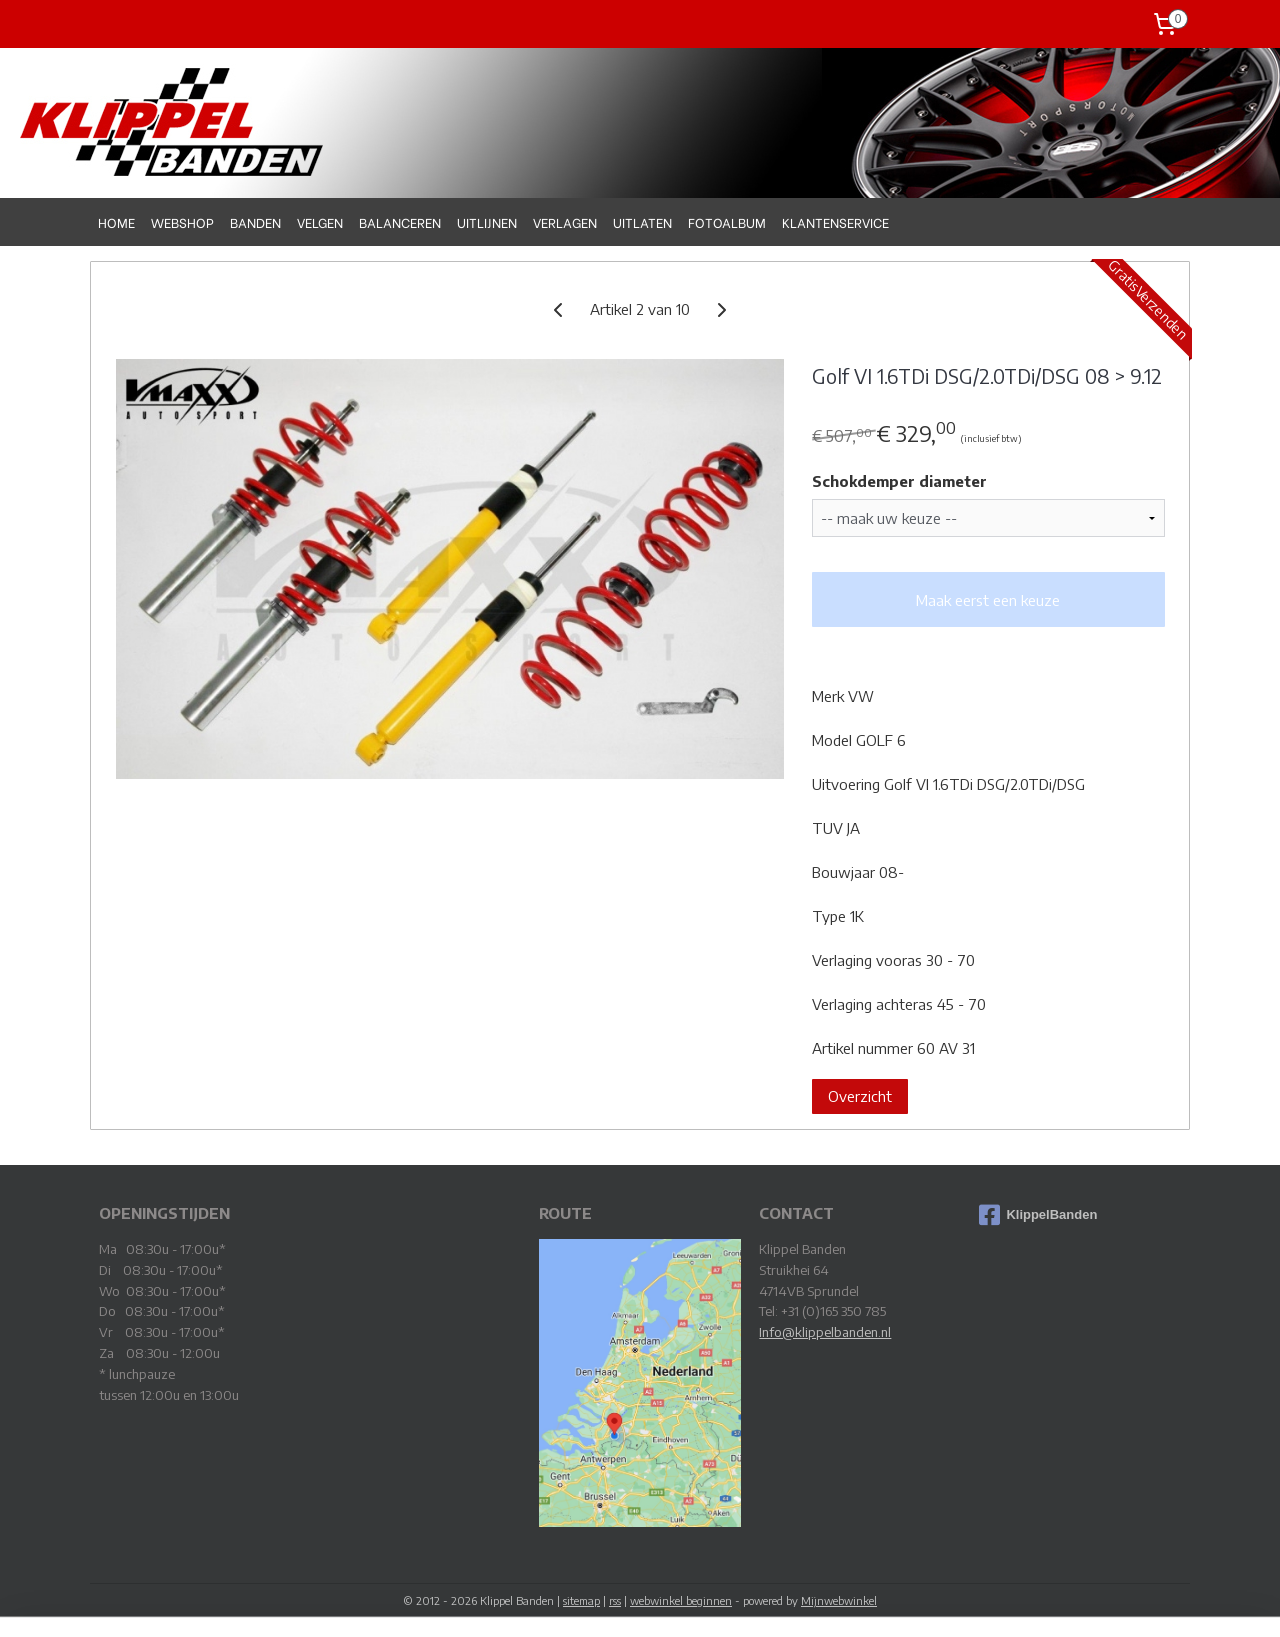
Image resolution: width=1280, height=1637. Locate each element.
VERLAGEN (565, 221)
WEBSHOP (182, 221)
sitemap (581, 1600)
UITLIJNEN (487, 221)
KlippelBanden (1038, 1215)
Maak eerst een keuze (988, 600)
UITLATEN (642, 221)
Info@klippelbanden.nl (825, 1332)
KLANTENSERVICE (835, 221)
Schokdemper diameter (898, 481)
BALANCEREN (400, 221)
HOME (116, 221)
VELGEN (320, 221)
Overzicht (859, 1096)
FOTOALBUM (727, 221)
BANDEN (255, 221)
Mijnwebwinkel (839, 1600)
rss (615, 1600)
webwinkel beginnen (681, 1600)
